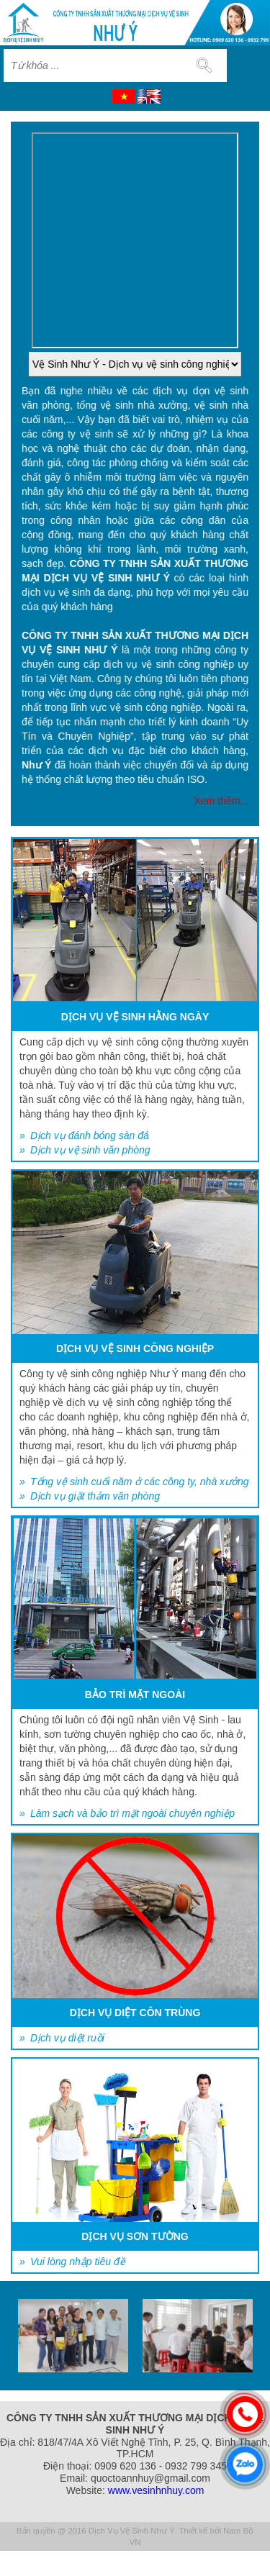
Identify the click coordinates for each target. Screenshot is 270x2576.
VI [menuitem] (123, 96)
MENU (249, 64)
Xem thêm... (221, 801)
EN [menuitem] (149, 96)
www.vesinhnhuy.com (156, 2490)
